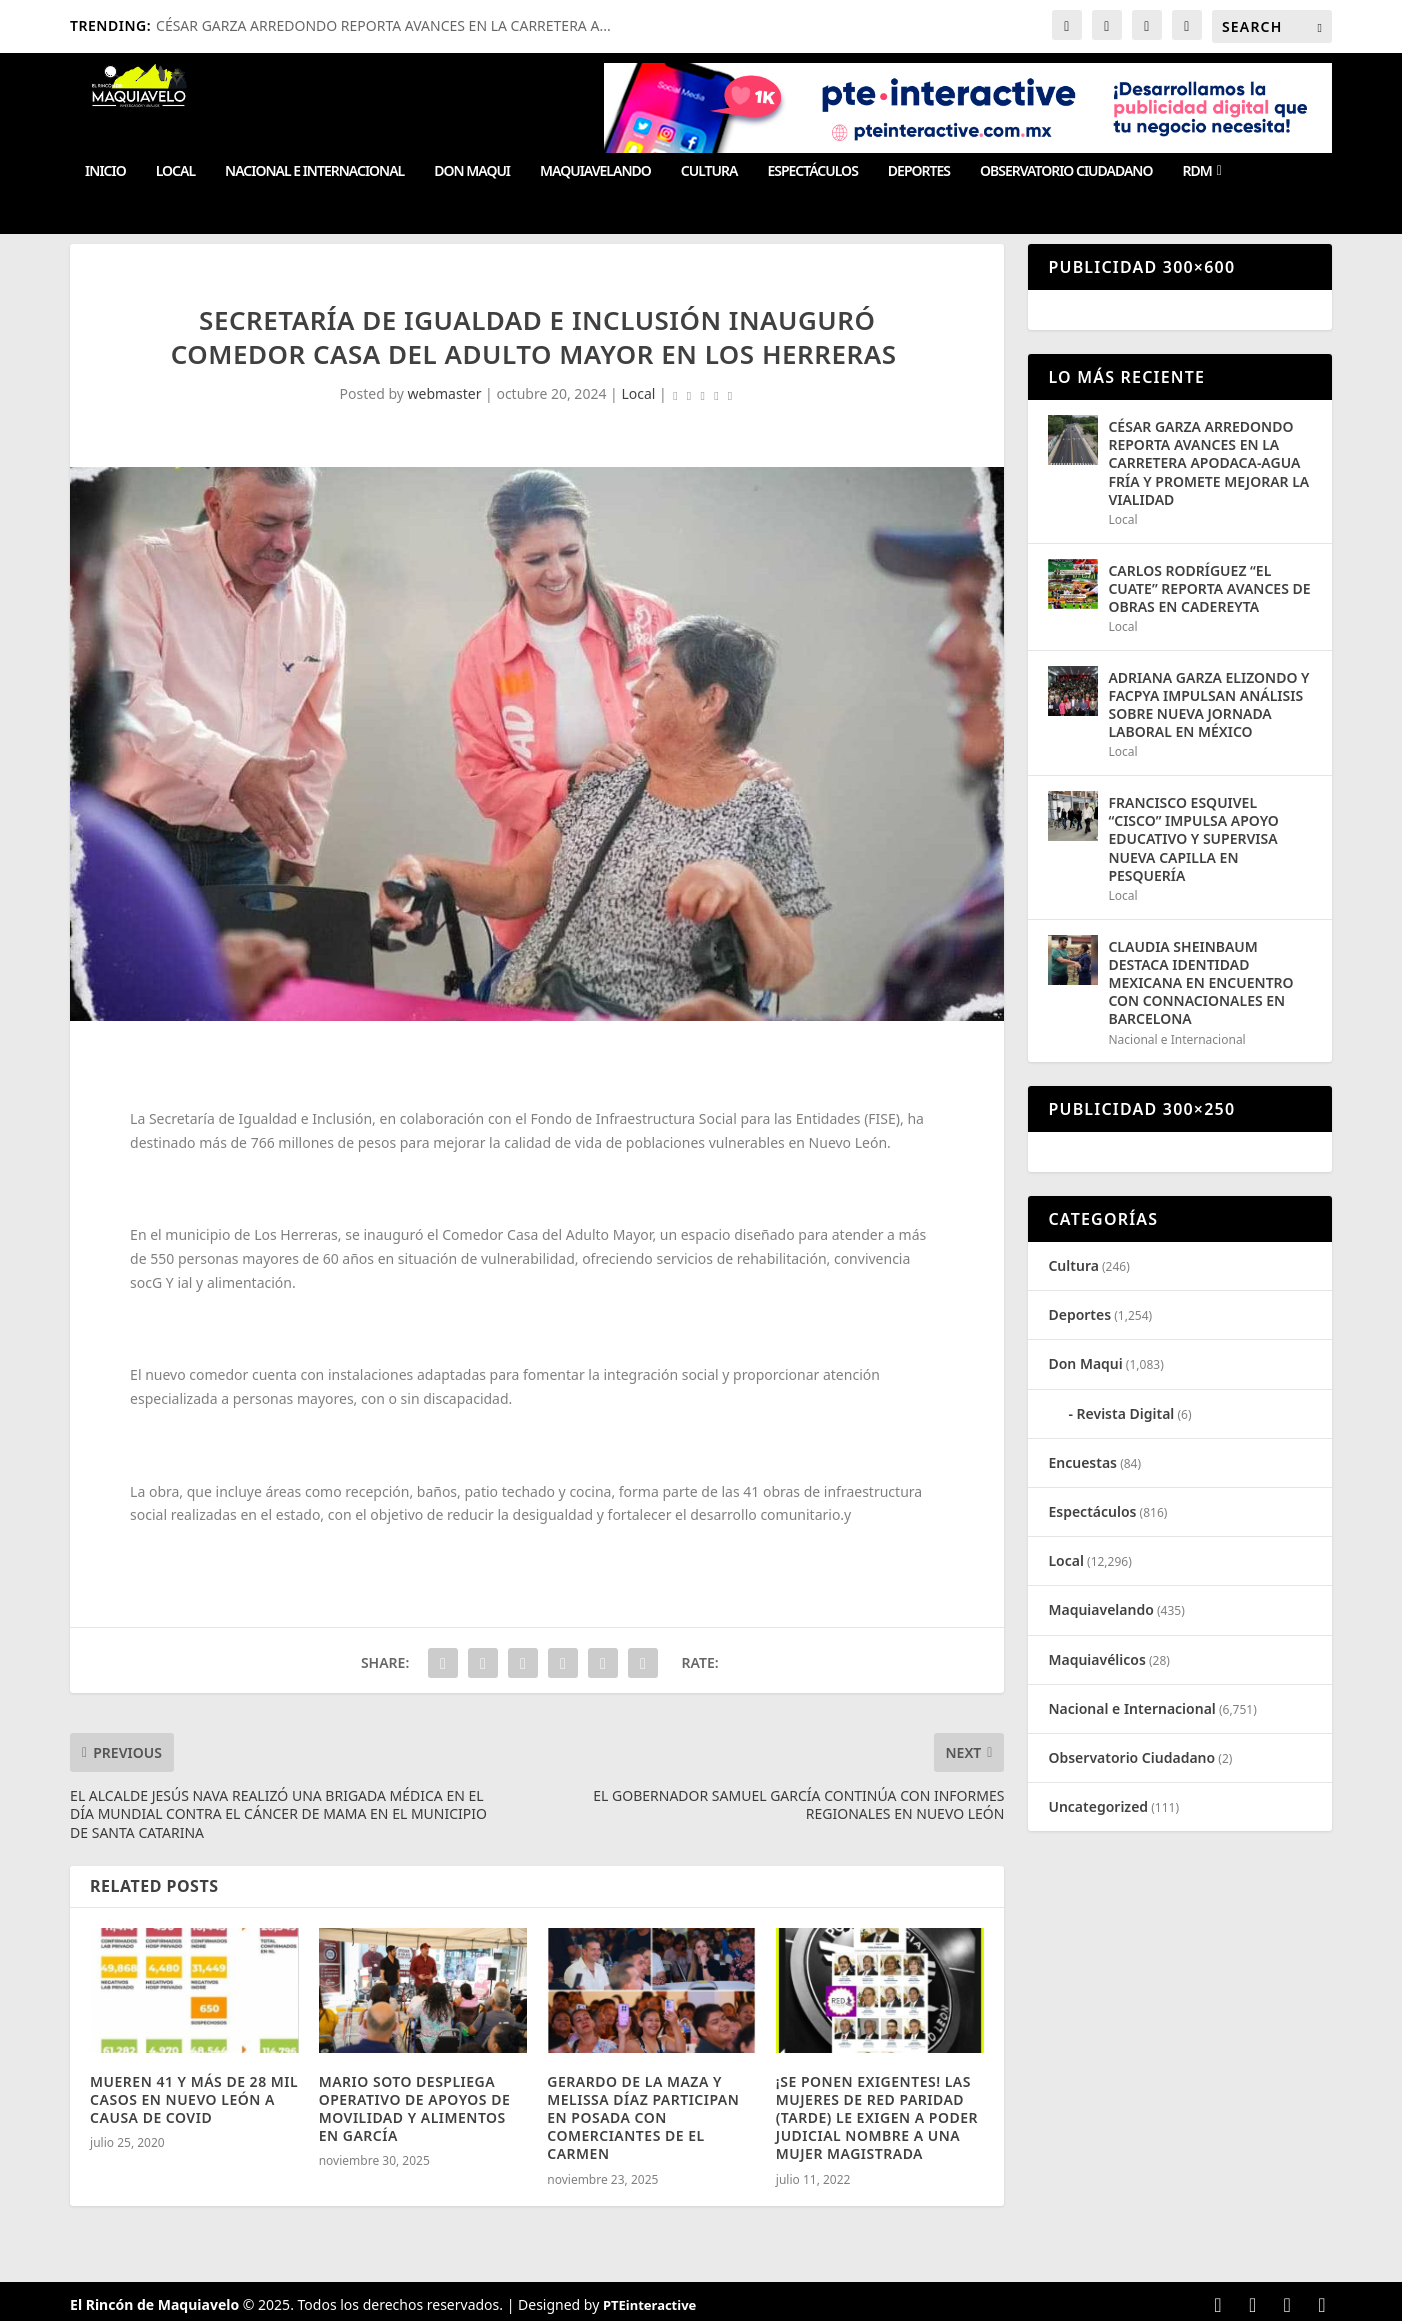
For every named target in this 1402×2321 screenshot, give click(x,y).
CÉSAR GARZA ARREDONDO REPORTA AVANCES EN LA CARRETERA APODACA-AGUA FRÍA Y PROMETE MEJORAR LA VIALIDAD (1208, 463)
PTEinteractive (649, 2305)
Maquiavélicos (1096, 1659)
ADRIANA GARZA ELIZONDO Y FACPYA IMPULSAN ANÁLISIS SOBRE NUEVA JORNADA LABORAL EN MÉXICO (1208, 705)
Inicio (105, 171)
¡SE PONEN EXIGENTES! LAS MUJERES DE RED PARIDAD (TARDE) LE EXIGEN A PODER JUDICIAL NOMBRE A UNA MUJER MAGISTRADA (877, 2118)
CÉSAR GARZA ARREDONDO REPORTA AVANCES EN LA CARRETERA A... (383, 25)
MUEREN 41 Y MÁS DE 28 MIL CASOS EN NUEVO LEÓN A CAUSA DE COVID (194, 2099)
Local (175, 171)
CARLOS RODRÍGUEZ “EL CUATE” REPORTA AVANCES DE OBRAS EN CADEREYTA (1209, 588)
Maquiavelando (595, 171)
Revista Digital (1126, 1413)
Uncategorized (1098, 1806)
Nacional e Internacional (314, 171)
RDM (1196, 171)
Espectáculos (812, 171)
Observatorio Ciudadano (1066, 171)
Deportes (919, 171)
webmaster (445, 393)
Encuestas (1082, 1462)
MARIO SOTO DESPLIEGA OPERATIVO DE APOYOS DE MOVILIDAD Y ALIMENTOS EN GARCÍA (415, 2109)
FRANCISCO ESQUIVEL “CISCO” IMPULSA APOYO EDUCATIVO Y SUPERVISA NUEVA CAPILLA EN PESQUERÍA (1193, 839)
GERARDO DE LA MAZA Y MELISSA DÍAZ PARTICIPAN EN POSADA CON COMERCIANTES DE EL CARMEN (643, 2118)
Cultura (709, 171)
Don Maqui (472, 171)
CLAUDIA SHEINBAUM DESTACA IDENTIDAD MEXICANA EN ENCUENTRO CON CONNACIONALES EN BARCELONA (1200, 983)
